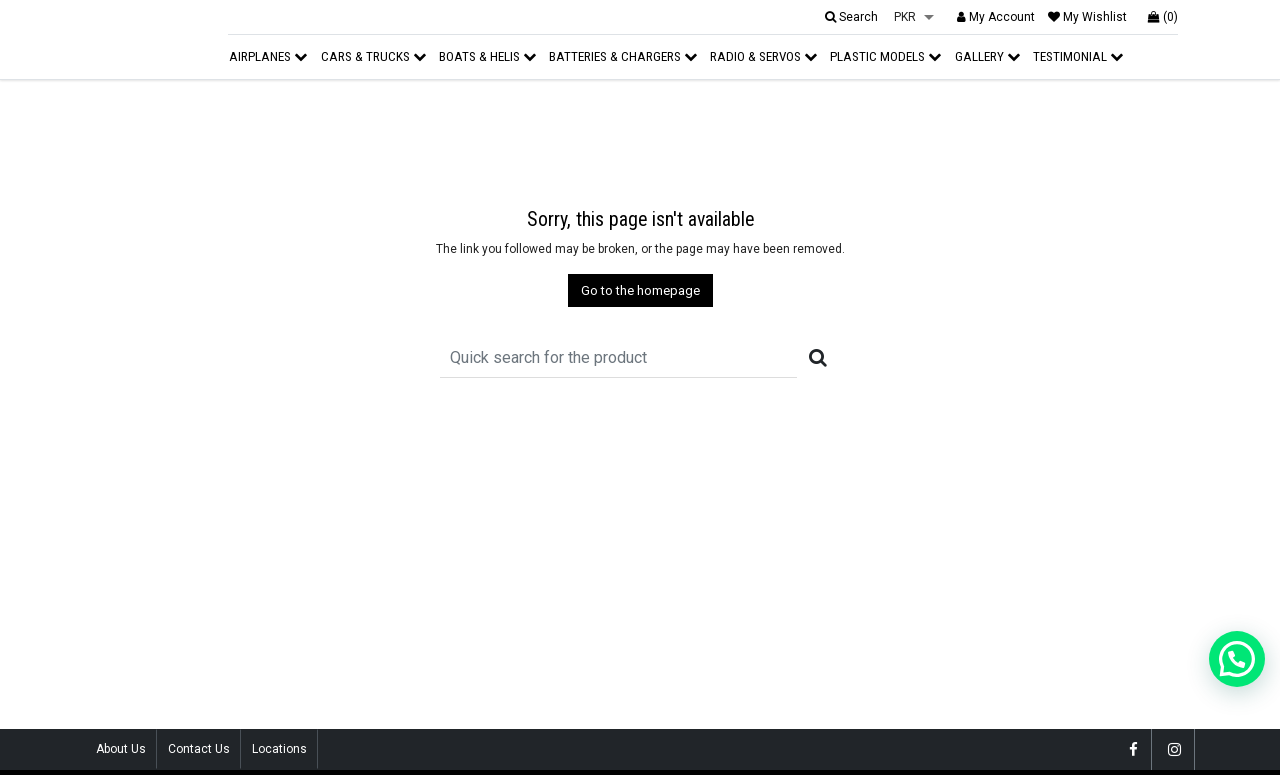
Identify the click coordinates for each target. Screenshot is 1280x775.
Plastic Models (885, 56)
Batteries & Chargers (623, 56)
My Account (996, 17)
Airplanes (268, 56)
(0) (1163, 17)
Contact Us (199, 749)
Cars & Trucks (373, 56)
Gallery (987, 56)
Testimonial (1078, 56)
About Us (121, 749)
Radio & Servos (763, 56)
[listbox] (914, 18)
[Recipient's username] (618, 357)
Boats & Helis (487, 56)
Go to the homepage (640, 290)
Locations (279, 749)
